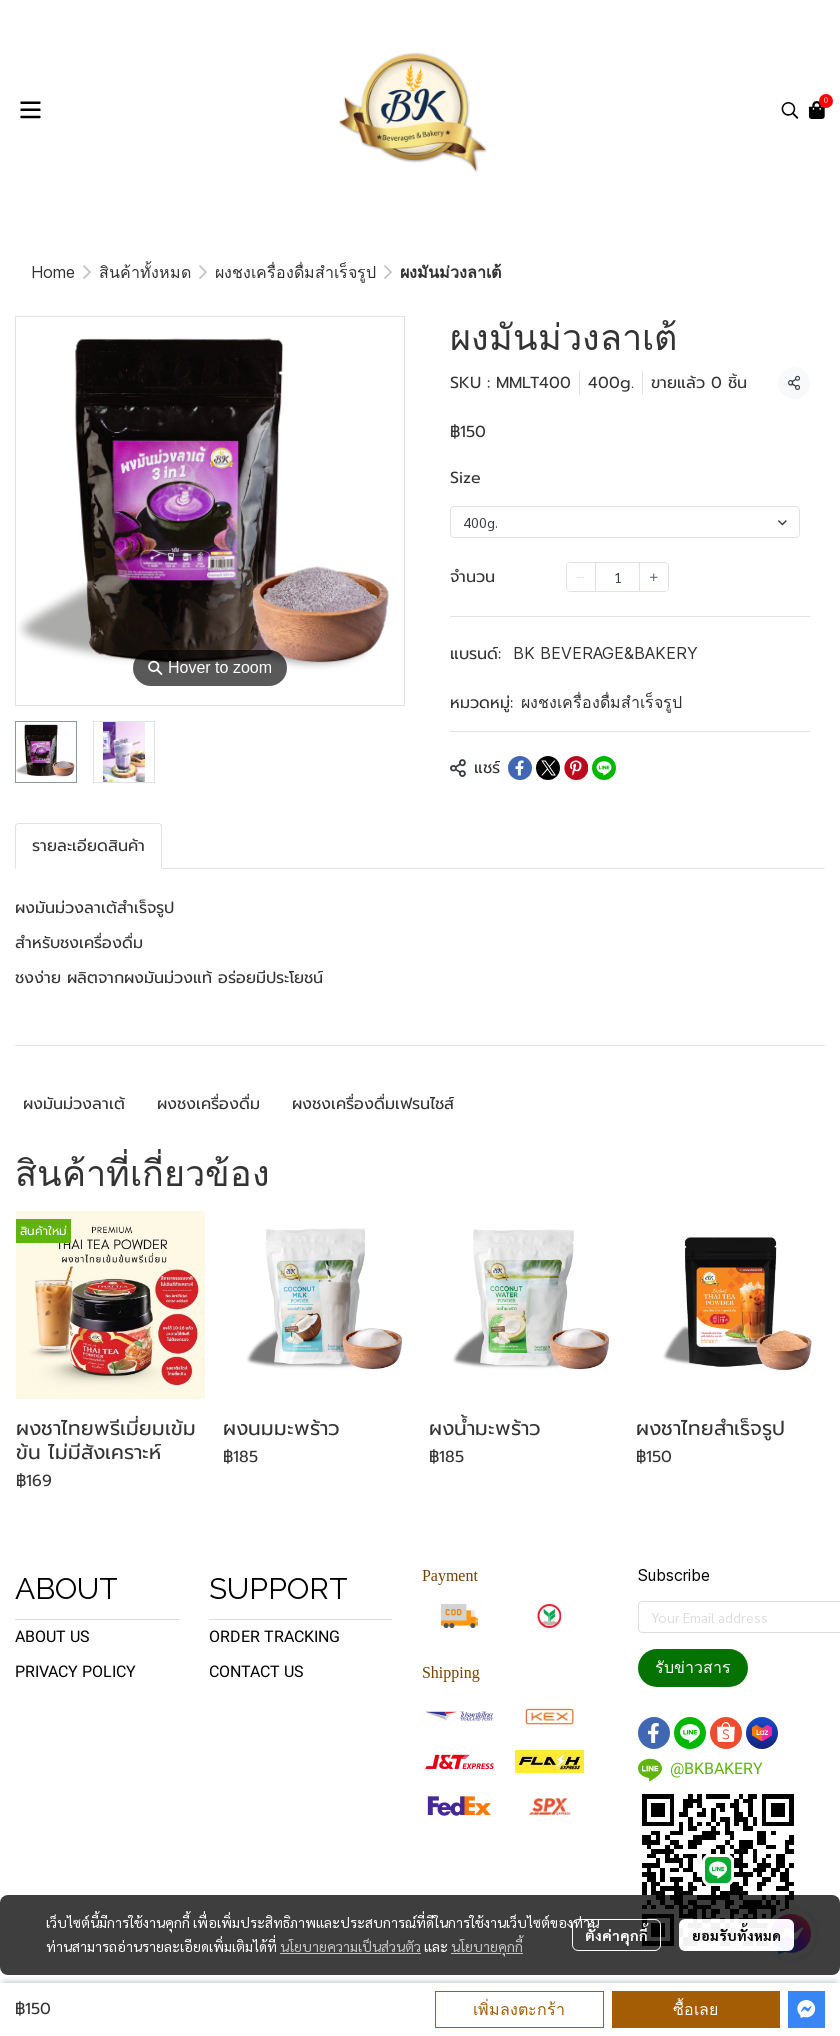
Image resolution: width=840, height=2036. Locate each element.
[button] (790, 110)
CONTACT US (256, 1671)
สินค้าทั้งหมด (145, 272)
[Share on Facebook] (520, 768)
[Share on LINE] (604, 768)
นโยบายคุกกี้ (487, 1946)
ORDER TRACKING (274, 1636)
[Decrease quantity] (581, 577)
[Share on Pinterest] (576, 768)
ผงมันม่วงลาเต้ (74, 1104)
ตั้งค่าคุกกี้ (616, 1935)
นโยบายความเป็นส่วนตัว (350, 1946)
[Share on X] (548, 768)
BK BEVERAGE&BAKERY (605, 653)
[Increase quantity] (654, 577)
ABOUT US (52, 1636)
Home (53, 272)
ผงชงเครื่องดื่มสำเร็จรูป (295, 272)
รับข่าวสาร (693, 1667)
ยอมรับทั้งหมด (736, 1935)
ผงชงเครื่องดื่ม (208, 1104)
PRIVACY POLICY (75, 1671)
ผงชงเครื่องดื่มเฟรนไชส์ (373, 1104)
